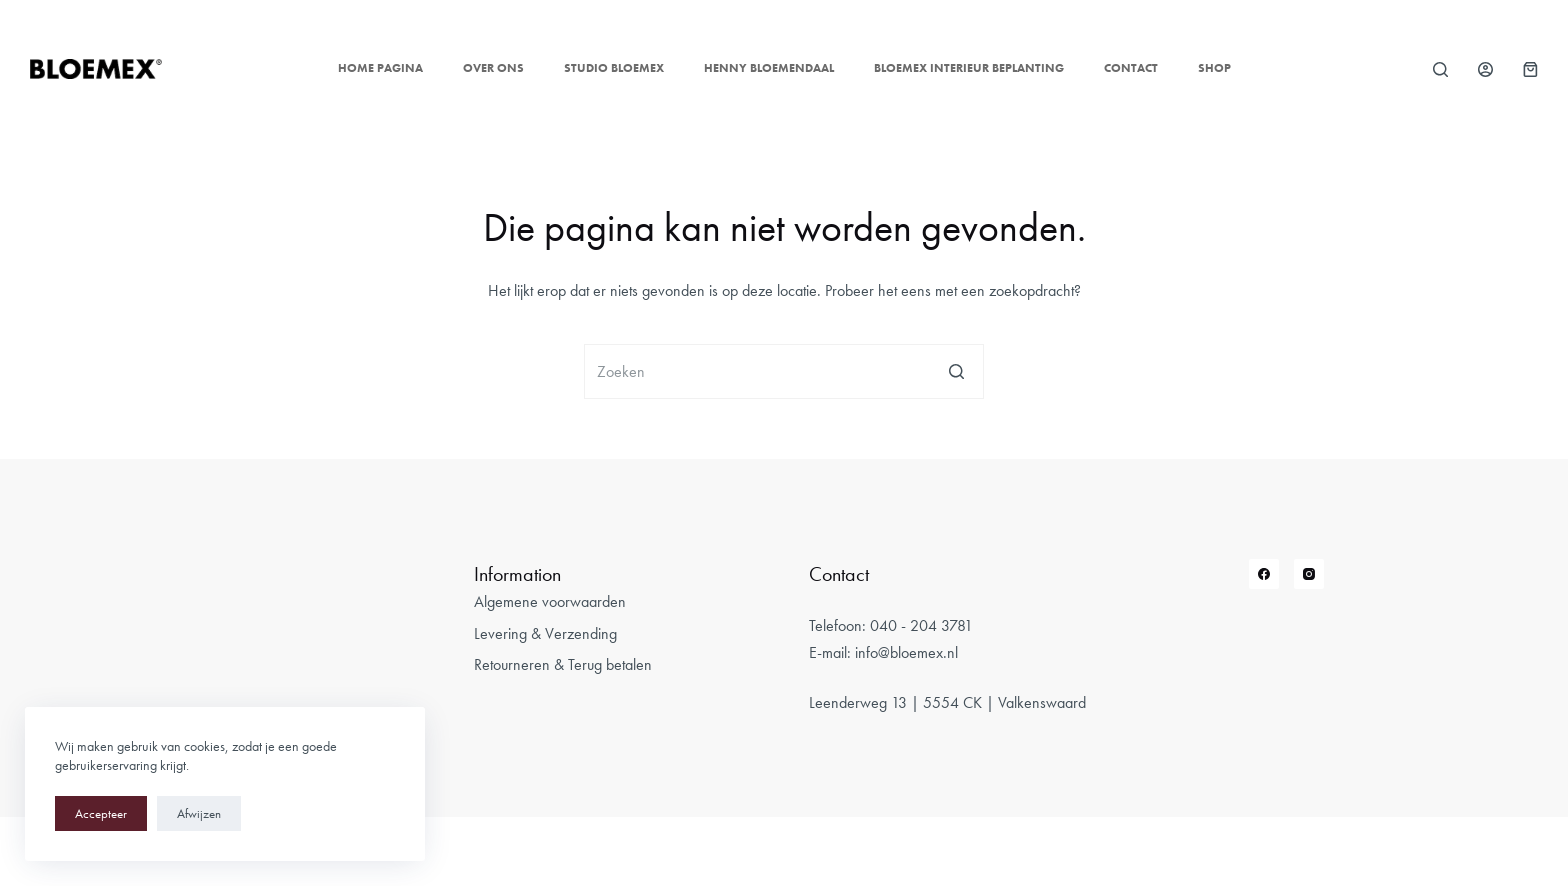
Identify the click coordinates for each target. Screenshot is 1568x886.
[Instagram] (1309, 574)
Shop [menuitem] (1214, 68)
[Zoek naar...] (784, 371)
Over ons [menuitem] (493, 68)
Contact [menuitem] (1131, 68)
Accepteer (101, 813)
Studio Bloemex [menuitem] (614, 68)
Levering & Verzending (545, 633)
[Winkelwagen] (1530, 69)
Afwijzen (199, 813)
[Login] (1485, 69)
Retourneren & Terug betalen (563, 664)
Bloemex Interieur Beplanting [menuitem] (969, 68)
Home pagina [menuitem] (380, 68)
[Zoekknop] (956, 371)
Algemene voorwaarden (550, 601)
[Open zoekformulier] (1440, 69)
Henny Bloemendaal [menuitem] (769, 68)
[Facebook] (1264, 574)
